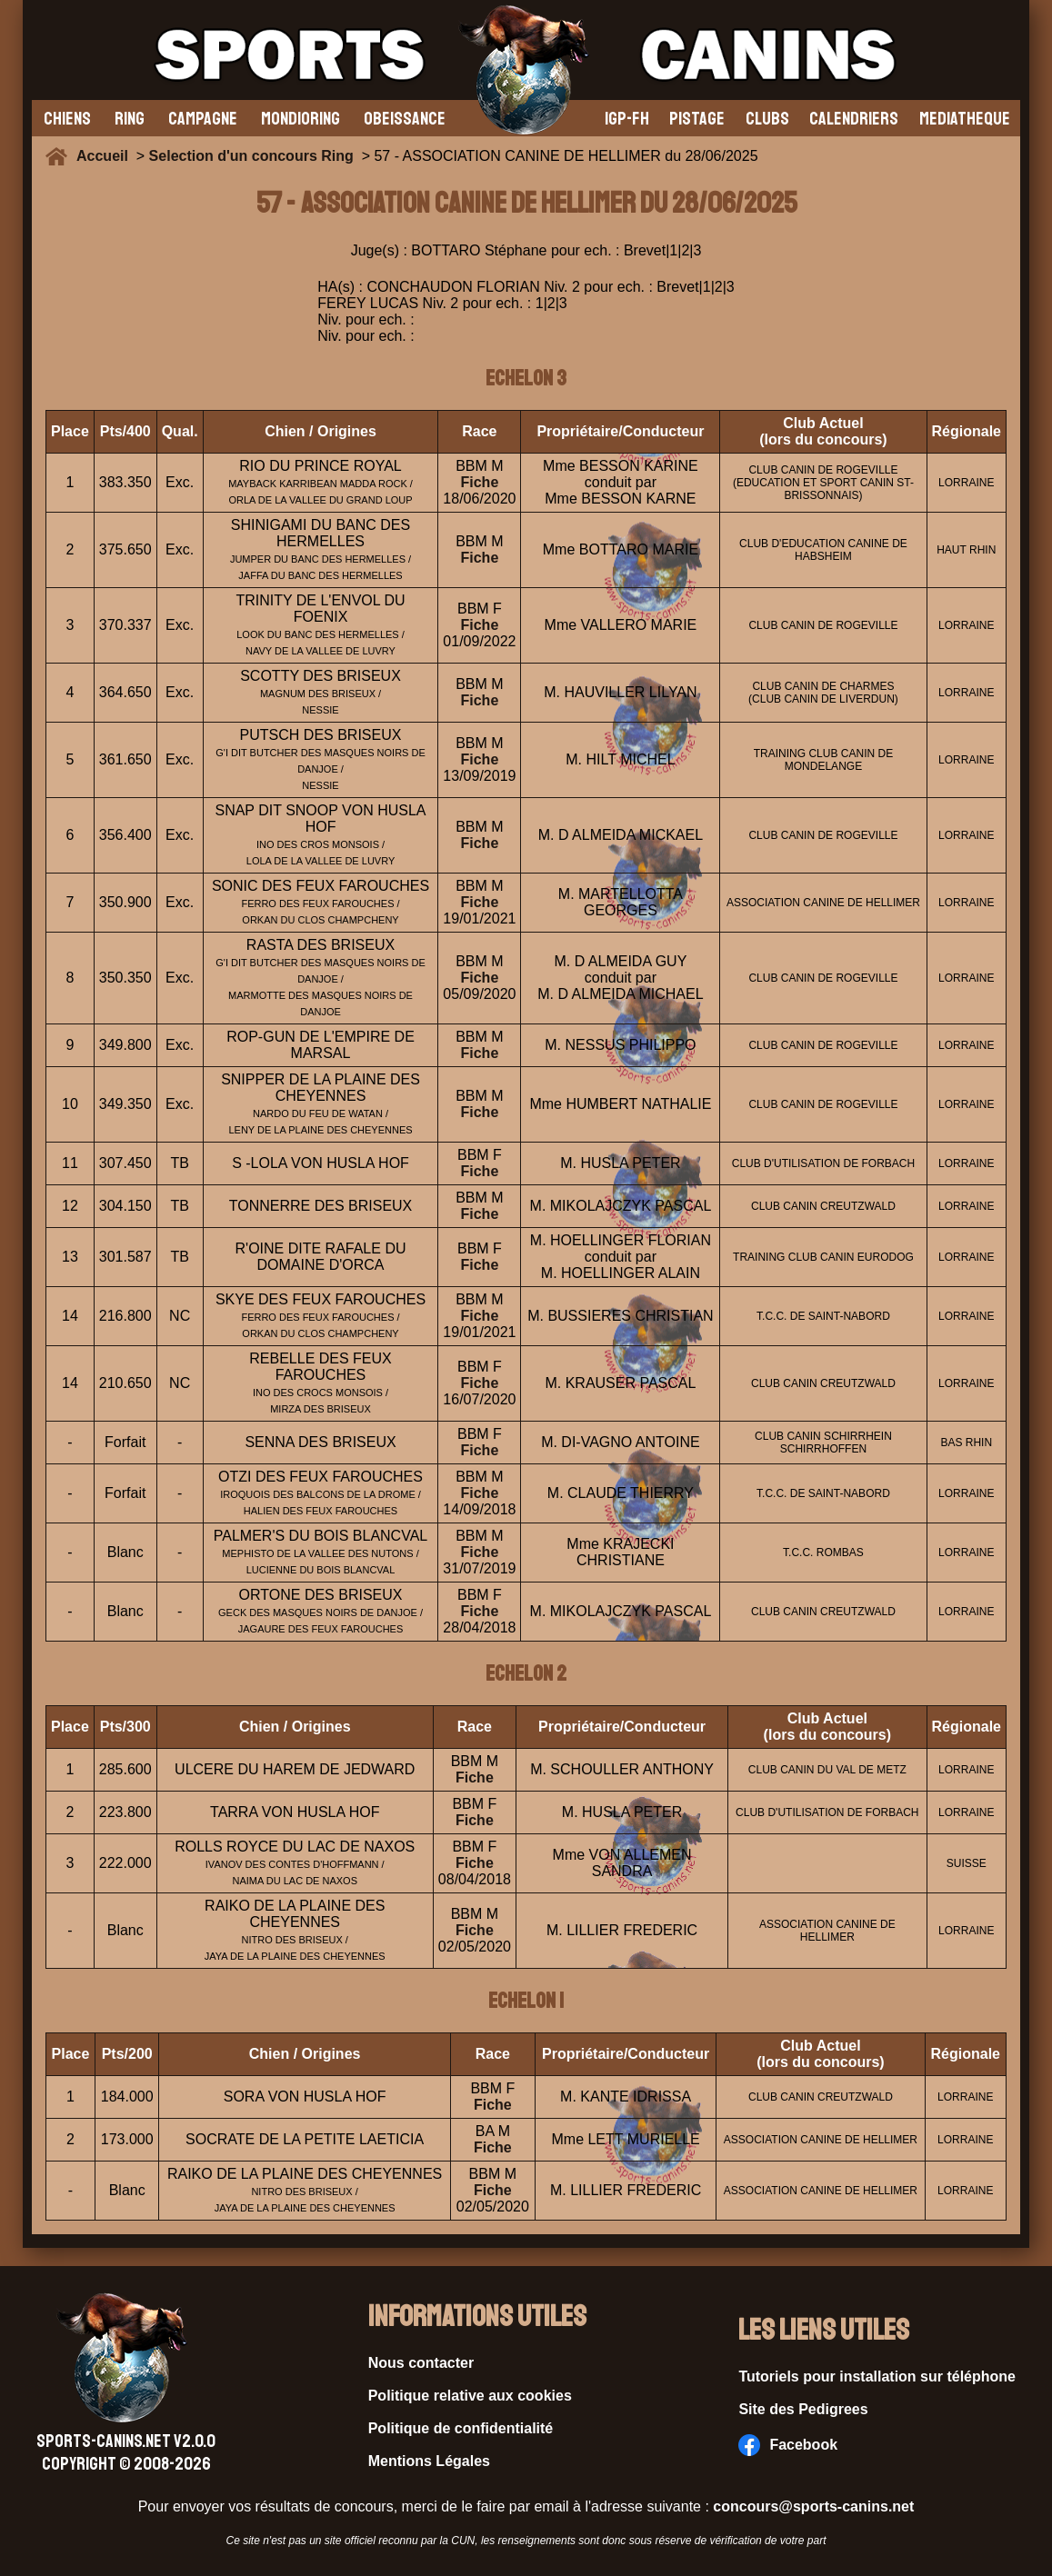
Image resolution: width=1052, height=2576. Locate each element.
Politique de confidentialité (461, 2428)
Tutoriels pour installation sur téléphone (877, 2376)
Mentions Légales (429, 2461)
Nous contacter (421, 2363)
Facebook (787, 2445)
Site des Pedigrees (802, 2409)
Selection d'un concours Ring (251, 156)
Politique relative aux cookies (470, 2395)
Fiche (480, 482)
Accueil (106, 156)
